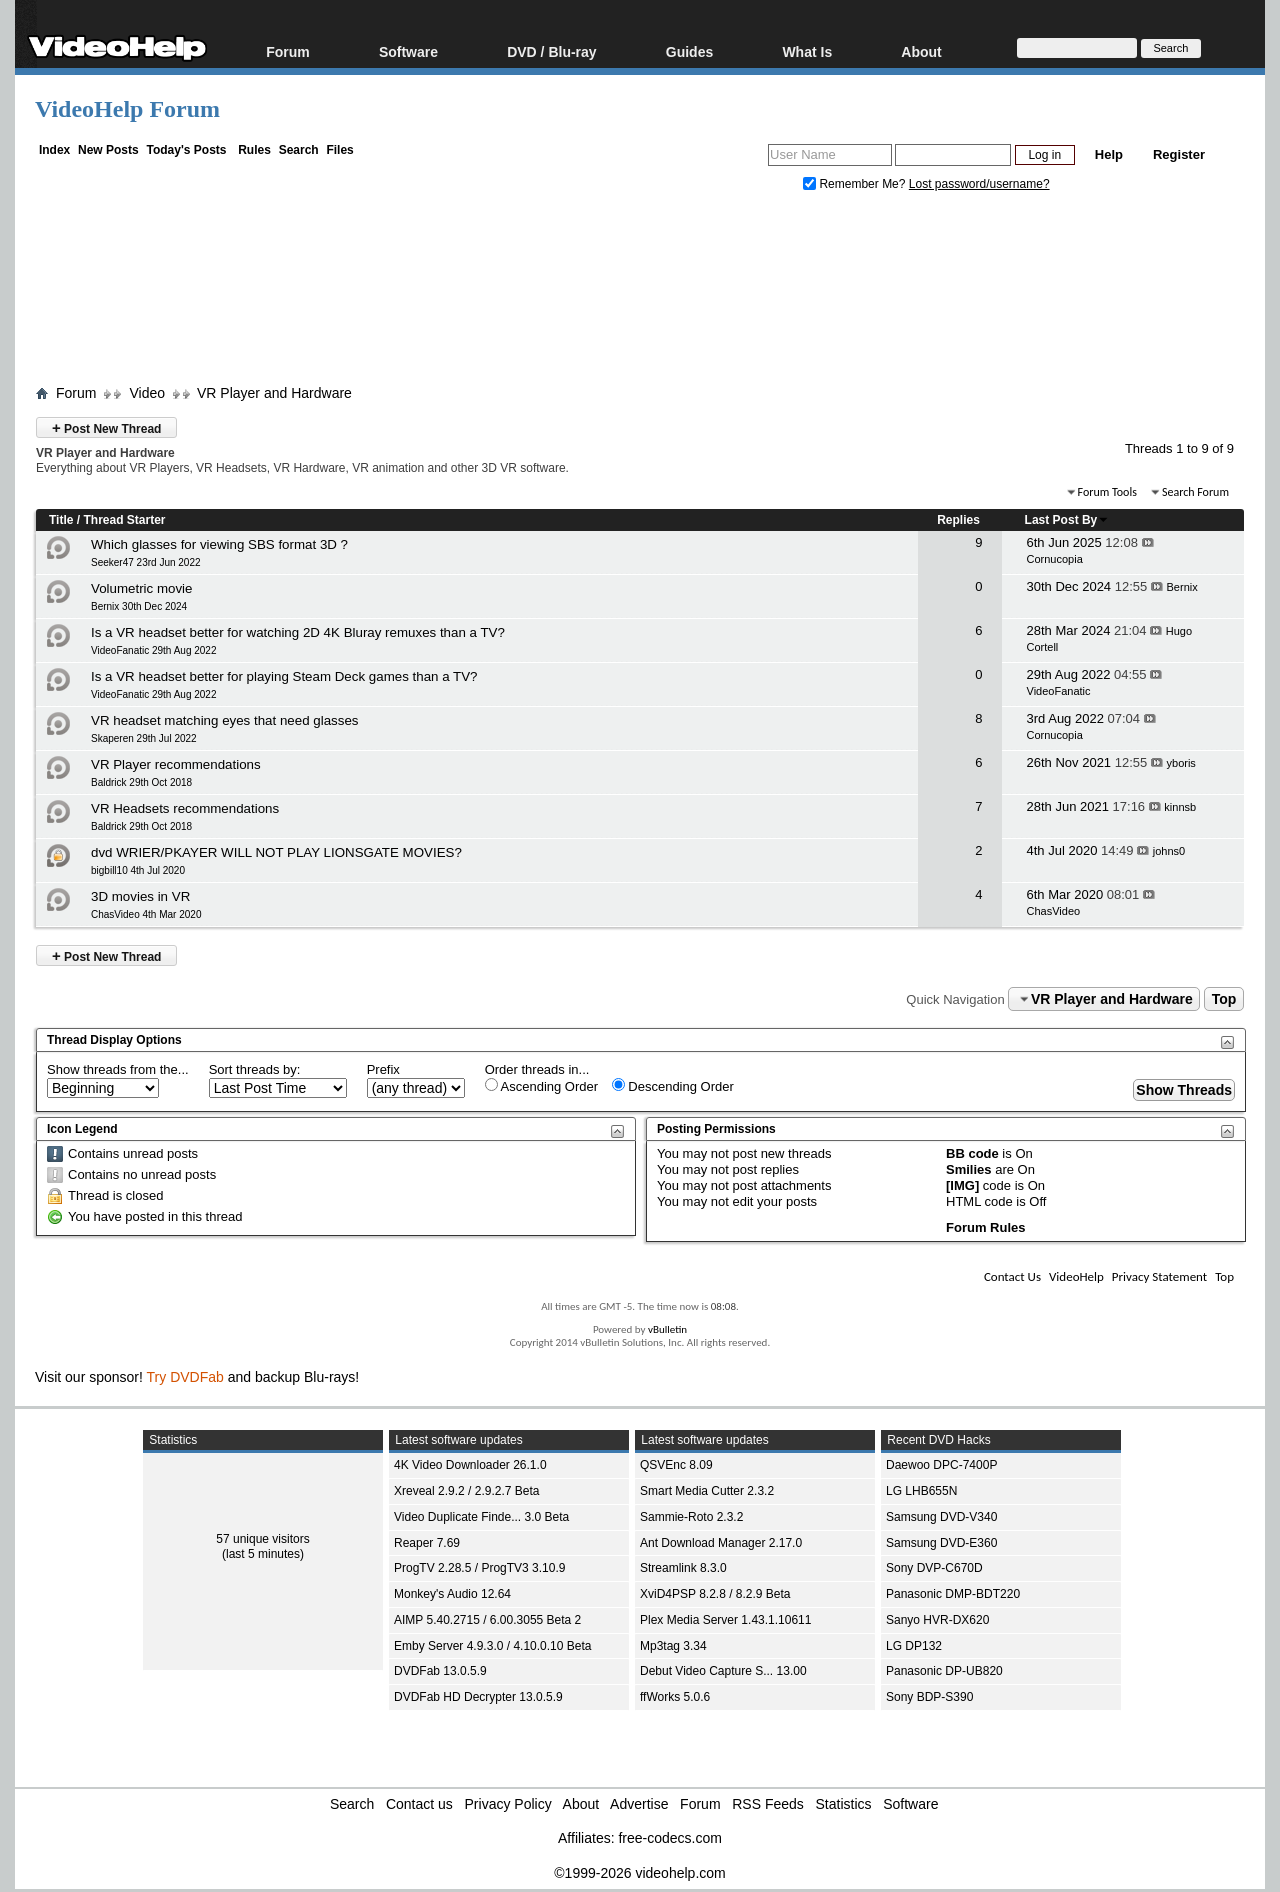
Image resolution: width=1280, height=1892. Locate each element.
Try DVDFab (185, 1377)
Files (339, 150)
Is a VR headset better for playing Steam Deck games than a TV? (284, 676)
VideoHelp (1076, 1276)
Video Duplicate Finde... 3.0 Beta (481, 1517)
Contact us (419, 1804)
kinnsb (1180, 807)
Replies (958, 520)
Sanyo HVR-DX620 (937, 1620)
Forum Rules (985, 1227)
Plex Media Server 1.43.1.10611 (725, 1620)
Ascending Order (541, 1086)
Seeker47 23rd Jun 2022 (146, 562)
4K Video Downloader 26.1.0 (470, 1465)
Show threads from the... (118, 1069)
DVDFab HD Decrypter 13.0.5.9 (478, 1697)
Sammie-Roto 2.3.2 (691, 1517)
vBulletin (667, 1329)
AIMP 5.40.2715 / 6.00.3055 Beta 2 (487, 1620)
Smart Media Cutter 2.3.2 (707, 1491)
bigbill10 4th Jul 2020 (138, 870)
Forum (288, 51)
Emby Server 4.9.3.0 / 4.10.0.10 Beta (492, 1646)
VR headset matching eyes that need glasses (224, 720)
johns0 (1169, 851)
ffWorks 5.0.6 (675, 1697)
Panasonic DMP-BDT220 (953, 1594)
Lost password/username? (979, 184)
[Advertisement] (640, 293)
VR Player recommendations (176, 764)
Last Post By (1067, 520)
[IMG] (962, 1185)
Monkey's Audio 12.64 (452, 1594)
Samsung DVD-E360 (941, 1543)
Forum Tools (1107, 492)
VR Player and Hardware (274, 393)
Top (1224, 999)
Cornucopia (1055, 559)
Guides (689, 51)
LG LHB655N (921, 1491)
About (921, 51)
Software (408, 51)
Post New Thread (106, 427)
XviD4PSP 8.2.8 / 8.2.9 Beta (715, 1594)
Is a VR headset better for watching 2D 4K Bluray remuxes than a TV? (298, 632)
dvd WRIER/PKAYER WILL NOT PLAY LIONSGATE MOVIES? (276, 852)
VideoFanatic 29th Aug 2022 (153, 650)
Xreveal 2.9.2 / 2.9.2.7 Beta (466, 1491)
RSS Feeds (768, 1804)
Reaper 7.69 (427, 1543)
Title (61, 520)
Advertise (639, 1804)
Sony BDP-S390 (929, 1697)
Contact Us (1012, 1276)
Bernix (1182, 587)
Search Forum (1195, 492)
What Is (807, 51)
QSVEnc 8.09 (676, 1465)
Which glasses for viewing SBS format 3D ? (219, 544)
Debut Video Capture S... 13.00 (723, 1671)
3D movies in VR (140, 896)
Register (1179, 154)
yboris (1181, 763)
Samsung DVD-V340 (941, 1517)
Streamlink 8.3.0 (683, 1568)
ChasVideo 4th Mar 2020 (146, 914)
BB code (972, 1153)
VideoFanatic (1059, 691)
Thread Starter (124, 520)
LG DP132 (914, 1646)
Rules (254, 150)
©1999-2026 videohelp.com (639, 1873)
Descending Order (673, 1086)
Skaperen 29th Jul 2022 (144, 738)
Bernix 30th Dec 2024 (139, 606)
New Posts (108, 150)
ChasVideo (1054, 911)
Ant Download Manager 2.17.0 (721, 1543)
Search (299, 150)
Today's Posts (186, 150)
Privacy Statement (1159, 1276)
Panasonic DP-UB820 (944, 1671)
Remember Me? (856, 184)
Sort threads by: (255, 1069)
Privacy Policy (508, 1804)
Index (54, 150)
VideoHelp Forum (127, 109)
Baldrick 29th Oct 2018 (141, 782)
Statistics (844, 1804)
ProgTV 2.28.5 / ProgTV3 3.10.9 (479, 1568)
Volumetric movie (141, 588)
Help (1109, 154)
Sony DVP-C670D (934, 1568)
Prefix (383, 1069)
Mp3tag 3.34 (673, 1646)
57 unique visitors (262, 1539)
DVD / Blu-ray (551, 51)
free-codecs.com (669, 1838)
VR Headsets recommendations (185, 808)
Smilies (969, 1169)
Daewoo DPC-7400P (941, 1465)
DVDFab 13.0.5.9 (440, 1671)
